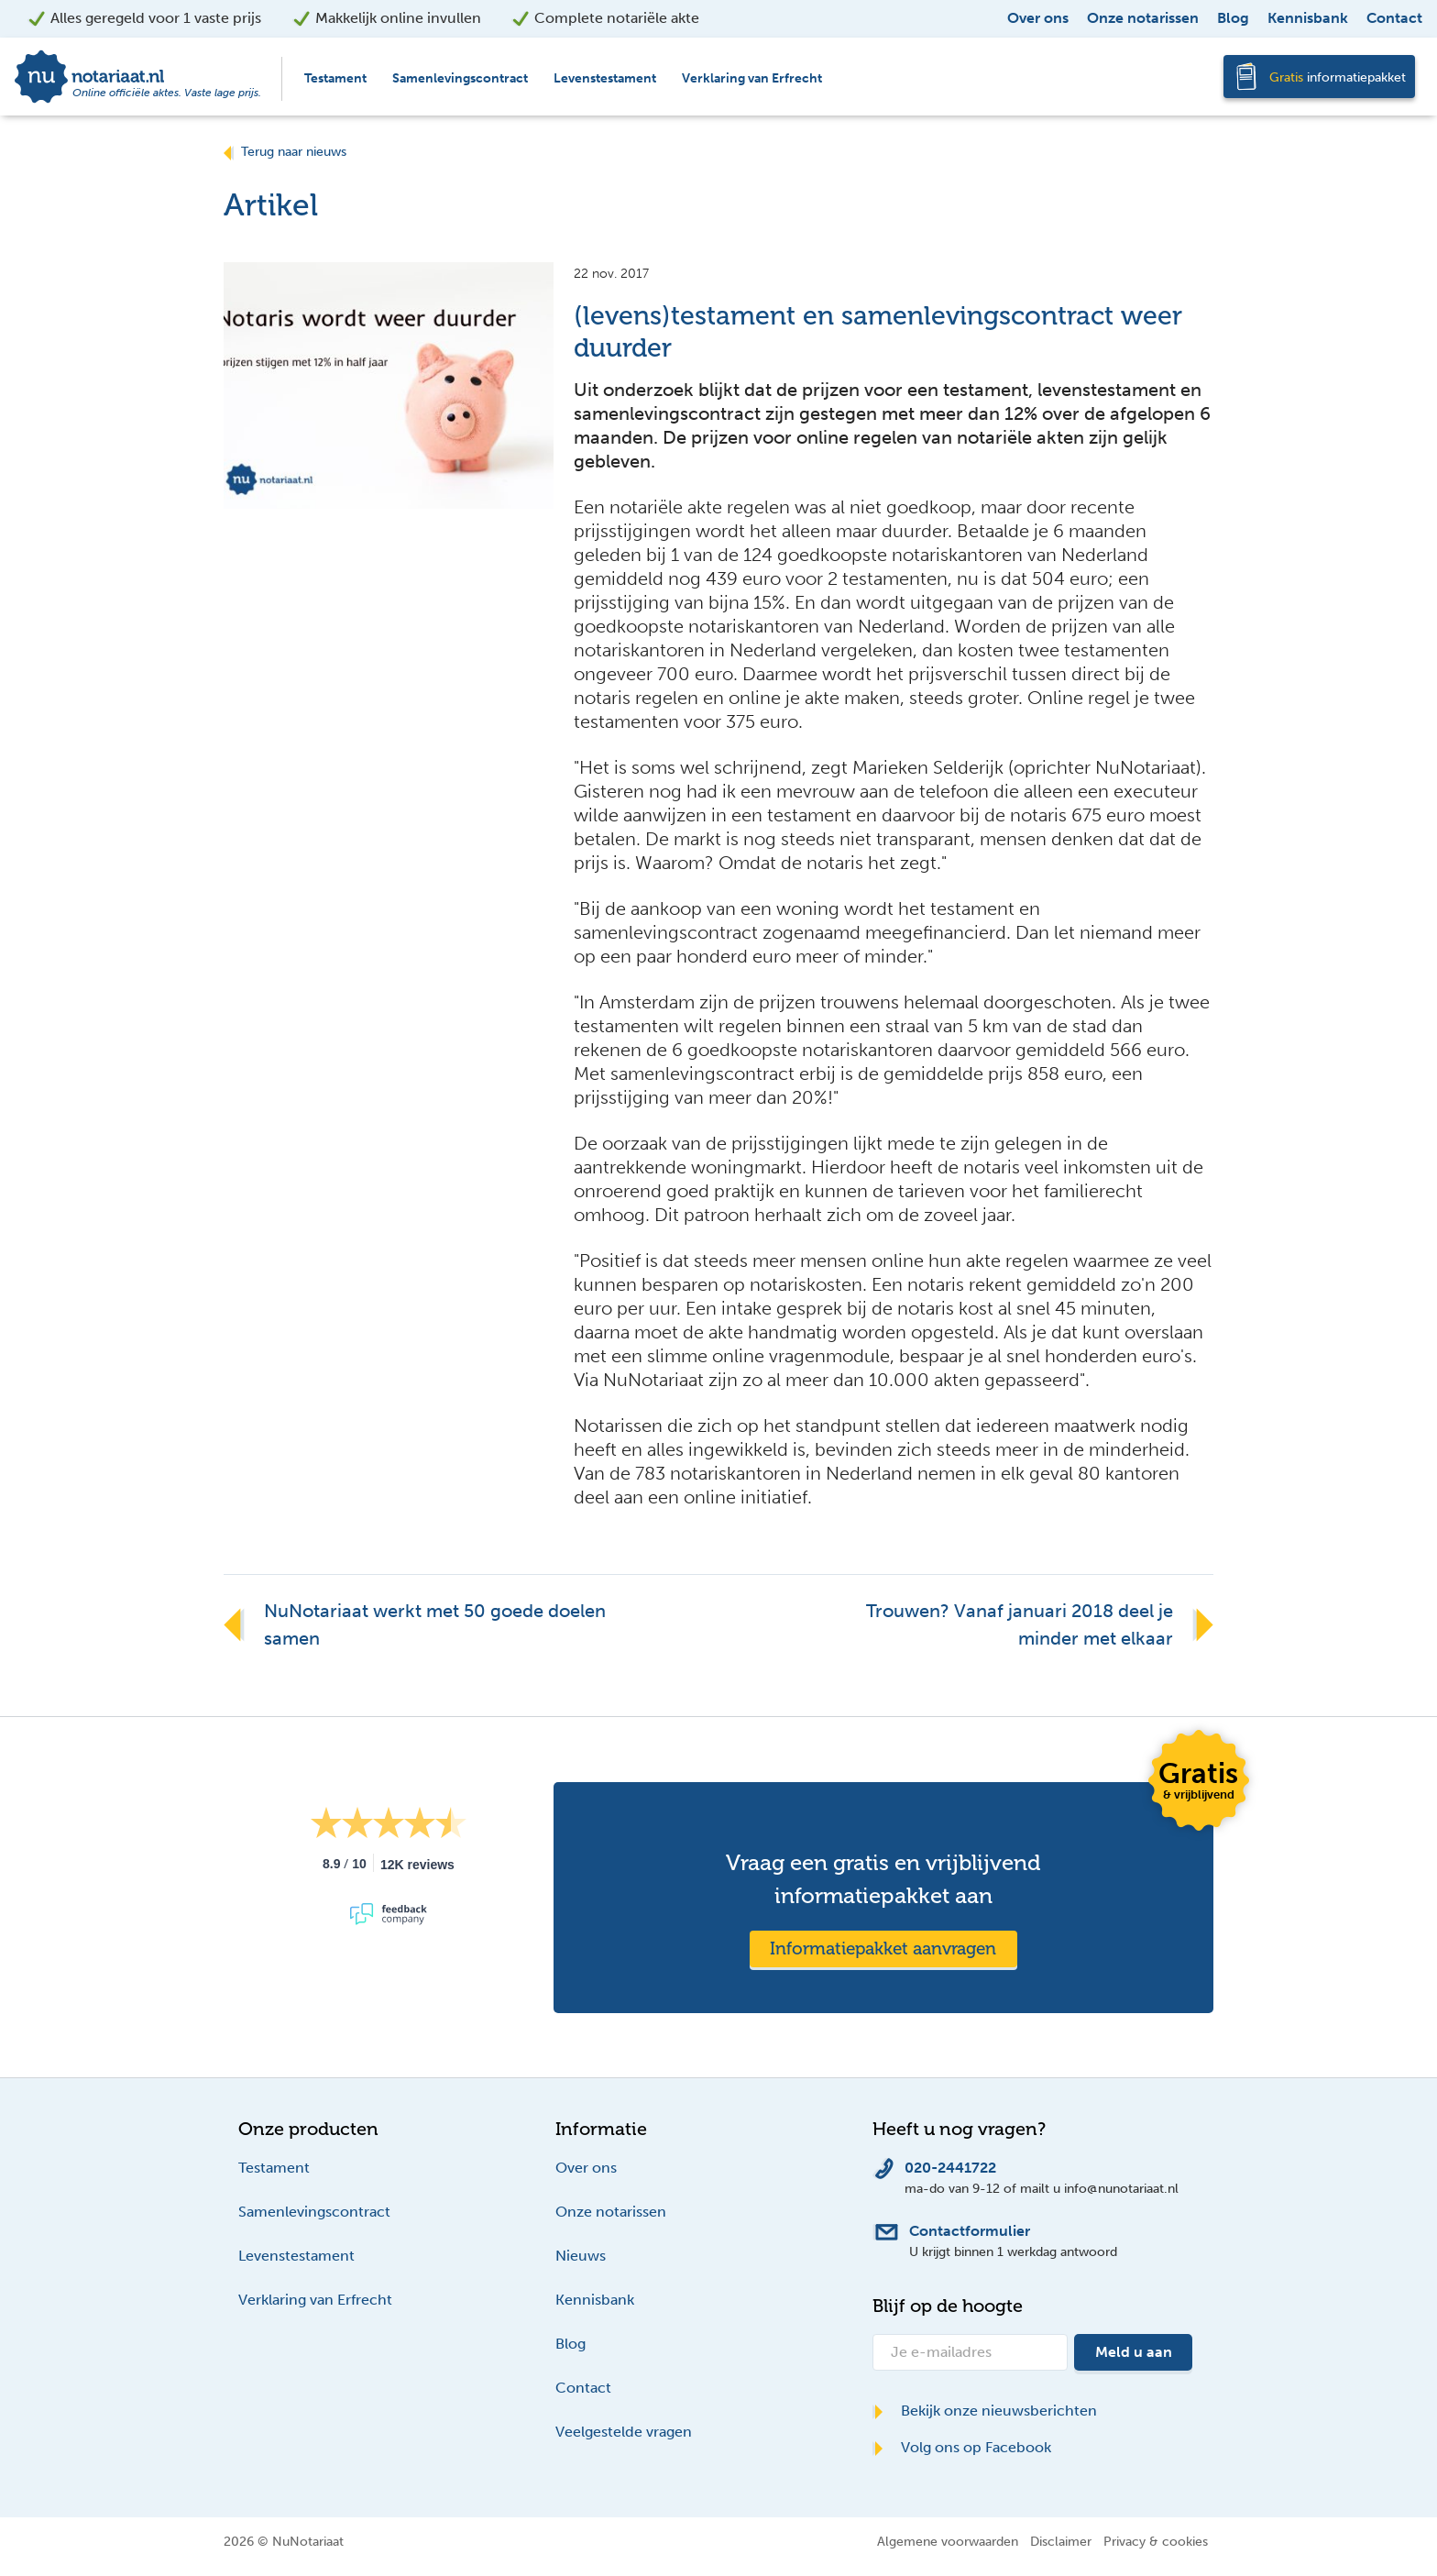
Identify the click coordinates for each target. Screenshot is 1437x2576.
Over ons (1038, 18)
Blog (1233, 18)
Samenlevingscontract (460, 78)
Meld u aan (1133, 2352)
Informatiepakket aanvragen (883, 1948)
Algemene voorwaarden (947, 2541)
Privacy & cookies (1155, 2541)
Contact (1394, 18)
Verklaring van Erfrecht (752, 78)
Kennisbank (1307, 18)
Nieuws (580, 2255)
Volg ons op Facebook (961, 2447)
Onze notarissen (1143, 18)
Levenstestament (605, 78)
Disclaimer (1060, 2541)
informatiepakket (1337, 77)
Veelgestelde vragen (623, 2431)
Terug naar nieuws (285, 152)
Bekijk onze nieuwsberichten (984, 2410)
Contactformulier (969, 2231)
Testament (335, 78)
